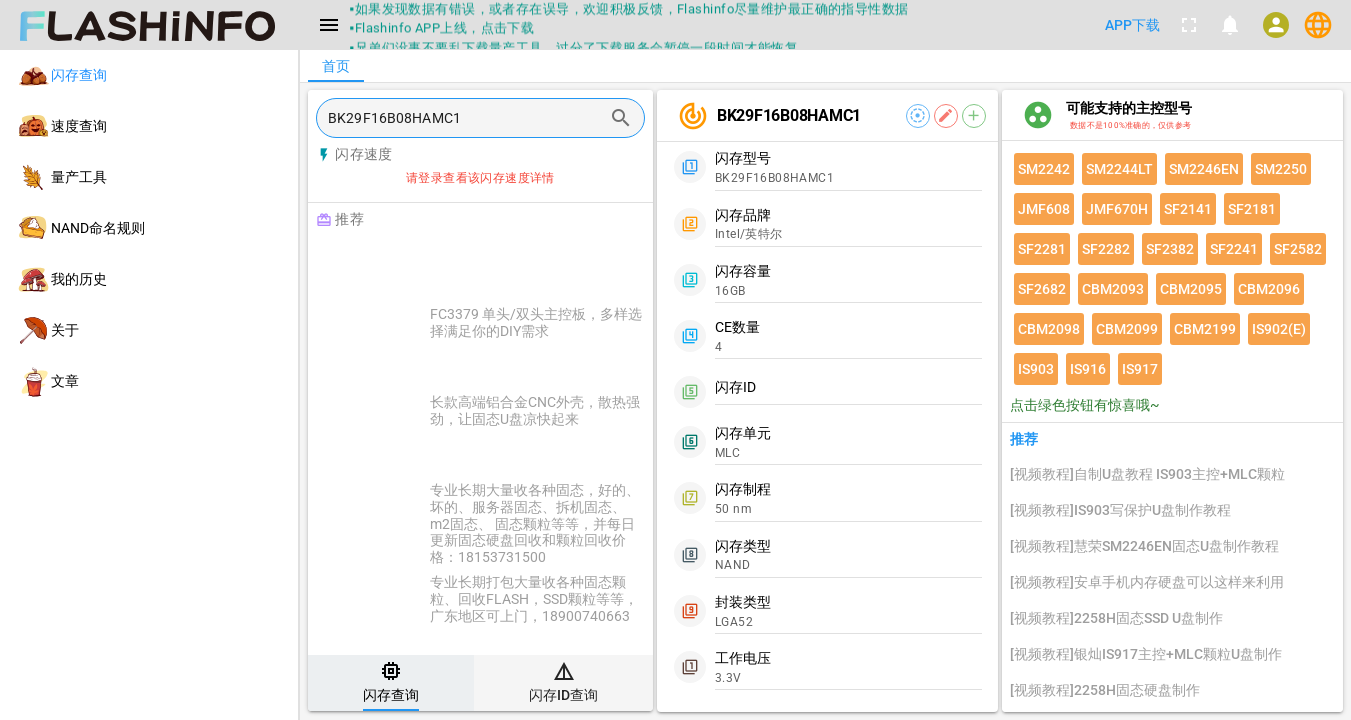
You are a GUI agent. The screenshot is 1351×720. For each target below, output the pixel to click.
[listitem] (149, 75)
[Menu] (329, 25)
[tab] (391, 683)
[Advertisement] (530, 262)
